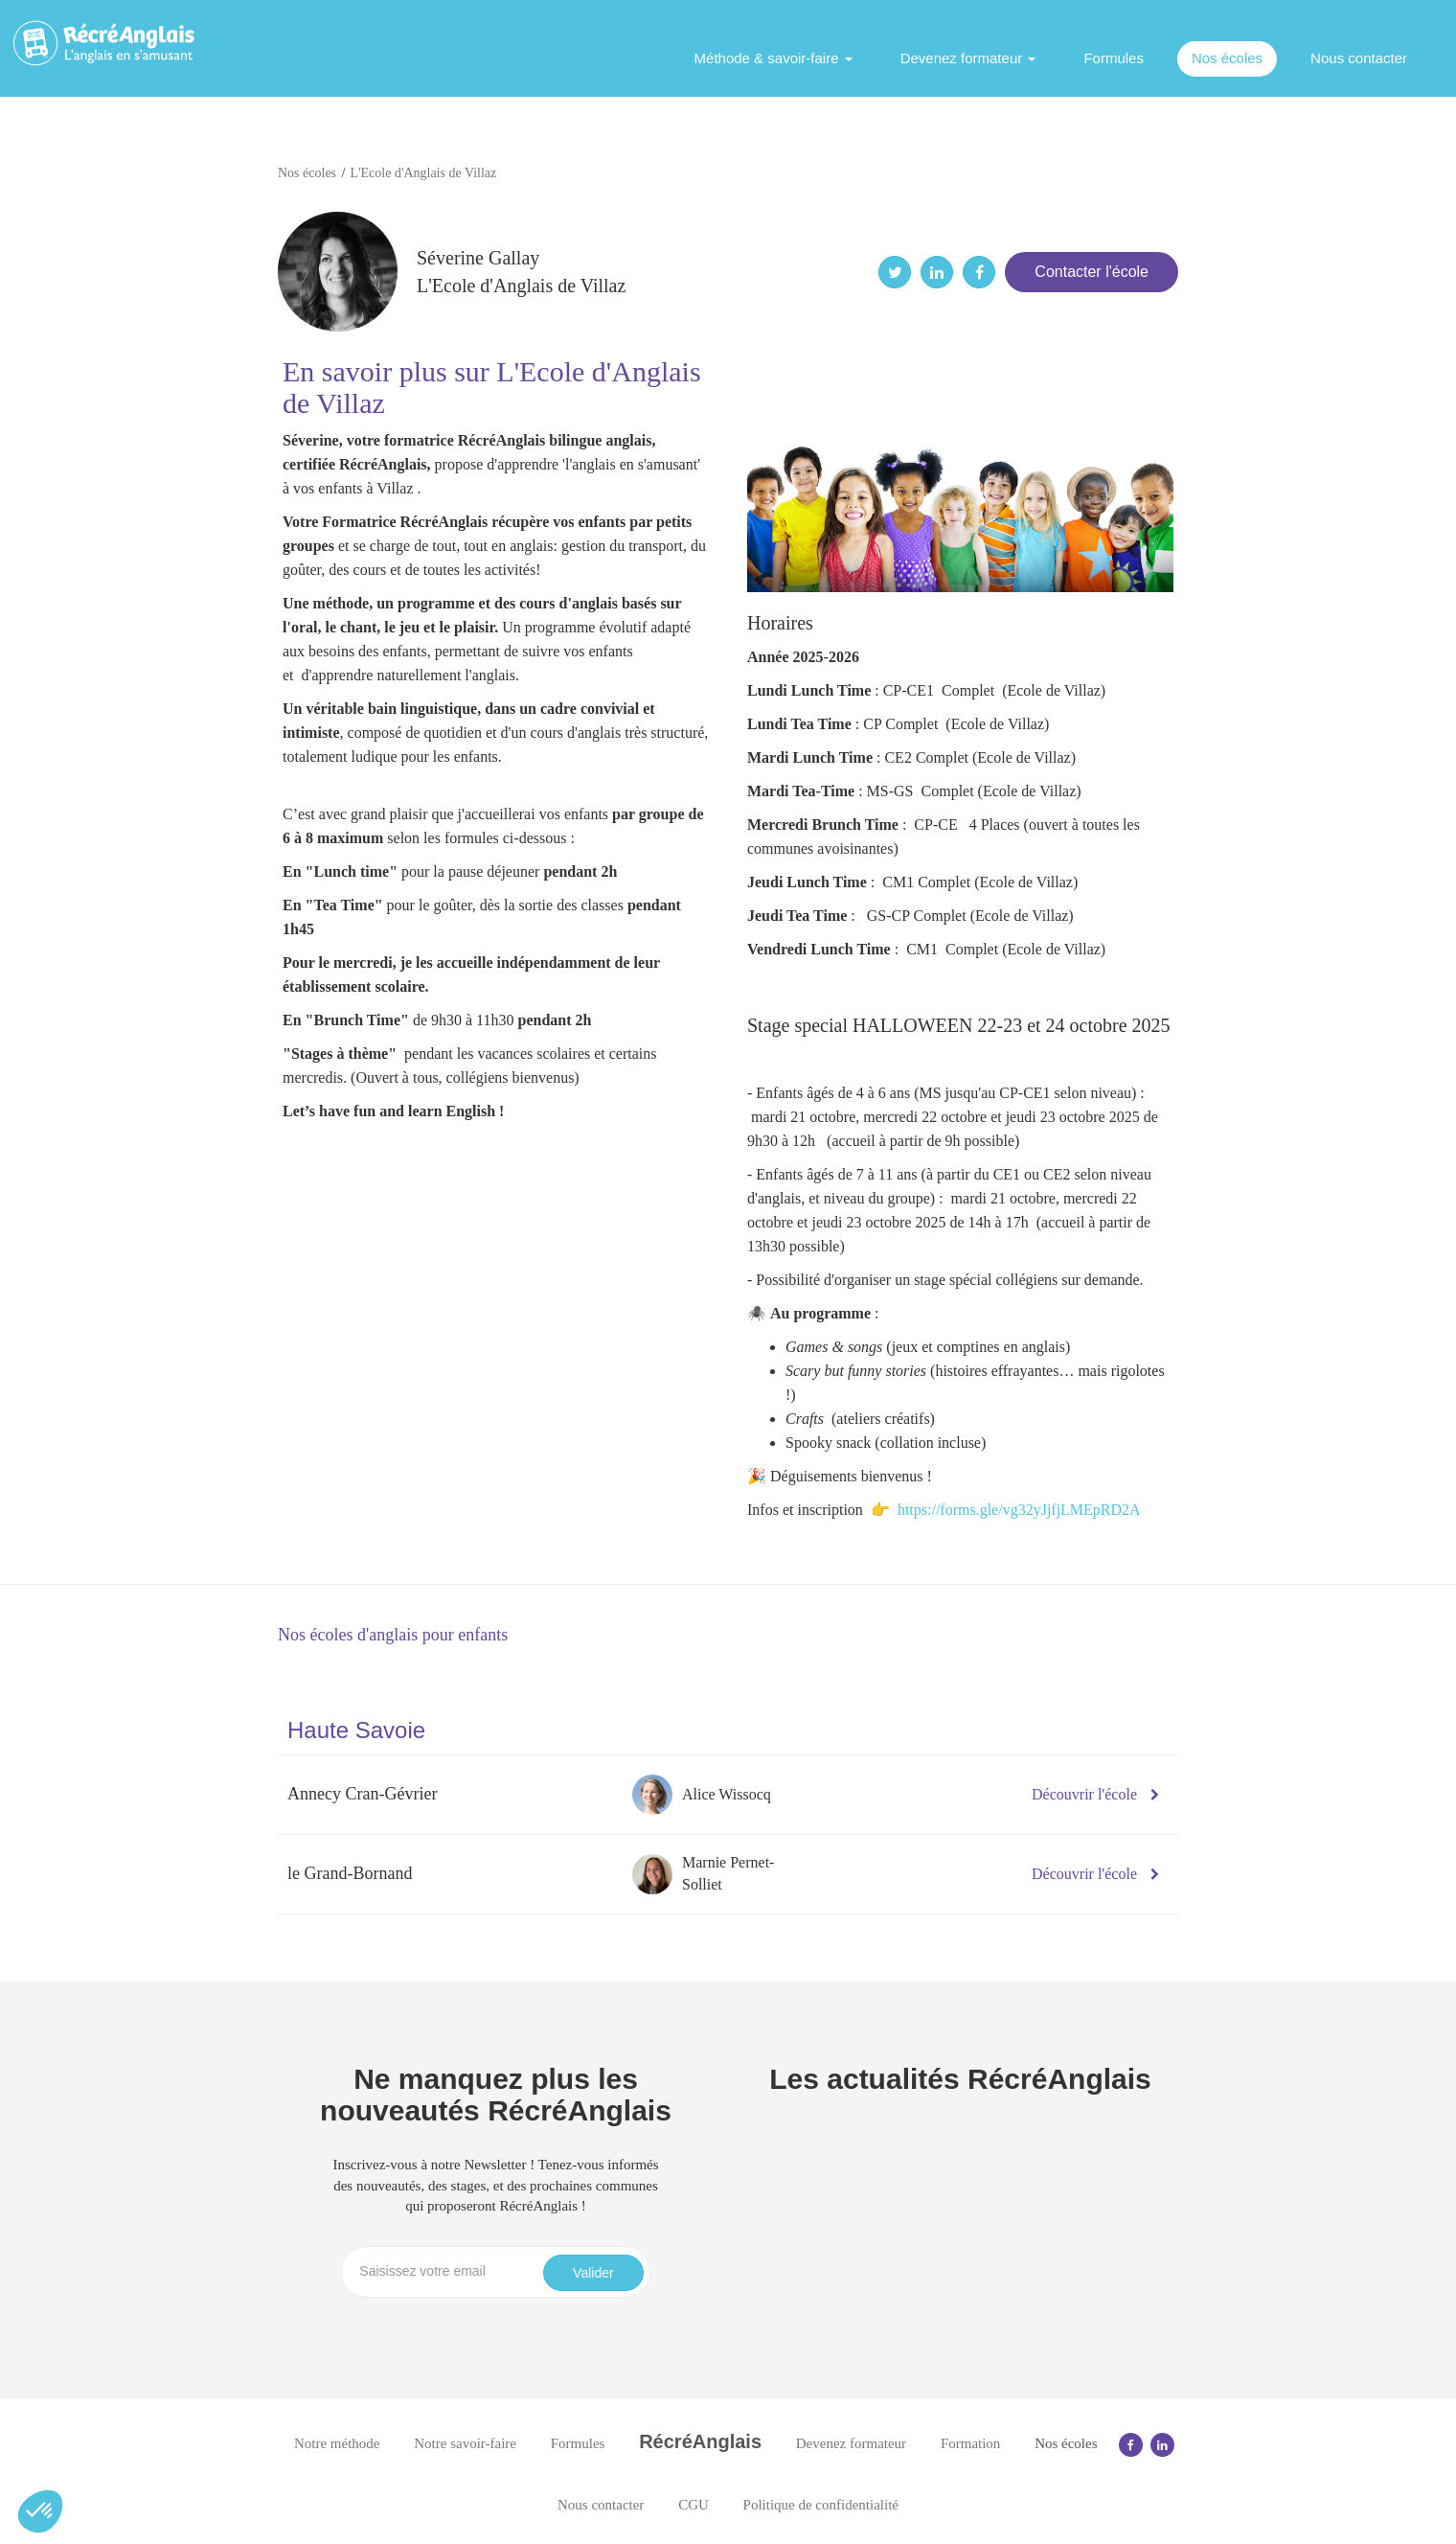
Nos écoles (1227, 58)
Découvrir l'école (1095, 1794)
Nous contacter (1358, 58)
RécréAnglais (700, 2441)
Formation (971, 2443)
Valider (593, 2272)
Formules (1113, 58)
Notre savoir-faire (465, 2443)
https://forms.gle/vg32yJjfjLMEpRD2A (1019, 1509)
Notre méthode (337, 2443)
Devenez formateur (968, 58)
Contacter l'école (1092, 272)
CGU (693, 2504)
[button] (40, 2511)
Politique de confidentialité (821, 2504)
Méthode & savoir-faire (773, 58)
